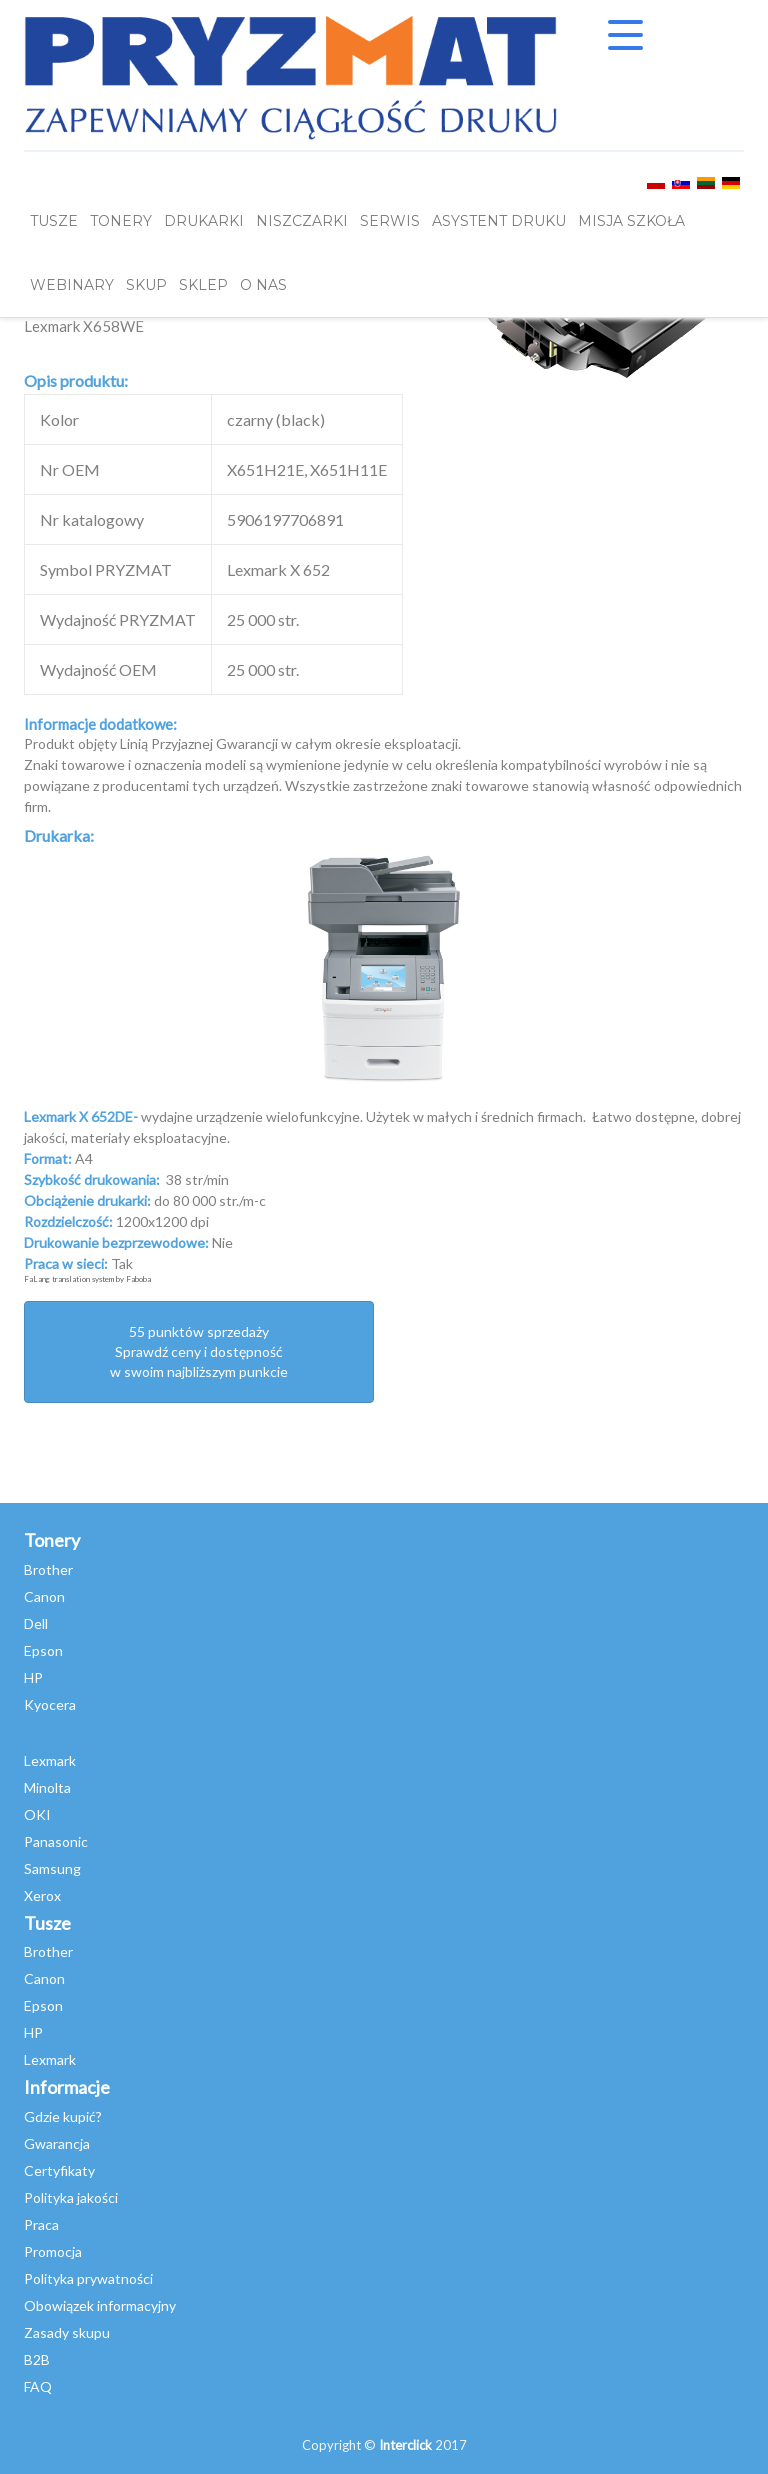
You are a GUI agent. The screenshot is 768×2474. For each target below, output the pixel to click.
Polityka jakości (71, 2197)
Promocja (53, 2251)
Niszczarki (302, 221)
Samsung (52, 1868)
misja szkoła (631, 221)
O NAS (263, 285)
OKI (37, 1814)
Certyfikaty (59, 2170)
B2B (37, 2359)
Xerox (42, 1895)
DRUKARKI (204, 221)
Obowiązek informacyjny (100, 2305)
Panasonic (56, 1841)
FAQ (38, 2386)
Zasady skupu (67, 2332)
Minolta (47, 1787)
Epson (43, 1650)
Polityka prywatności (88, 2278)
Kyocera (50, 1704)
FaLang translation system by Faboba (87, 1279)
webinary (72, 285)
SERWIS (390, 221)
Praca (41, 2224)
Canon (44, 1596)
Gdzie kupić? (63, 2116)
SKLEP (203, 285)
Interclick (405, 2445)
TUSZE (54, 221)
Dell (36, 1623)
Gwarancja (57, 2143)
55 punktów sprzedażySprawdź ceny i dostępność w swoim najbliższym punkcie (199, 1351)
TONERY (121, 221)
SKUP (146, 285)
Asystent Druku (499, 221)
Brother (48, 1569)
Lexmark (50, 1760)
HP (33, 1677)
